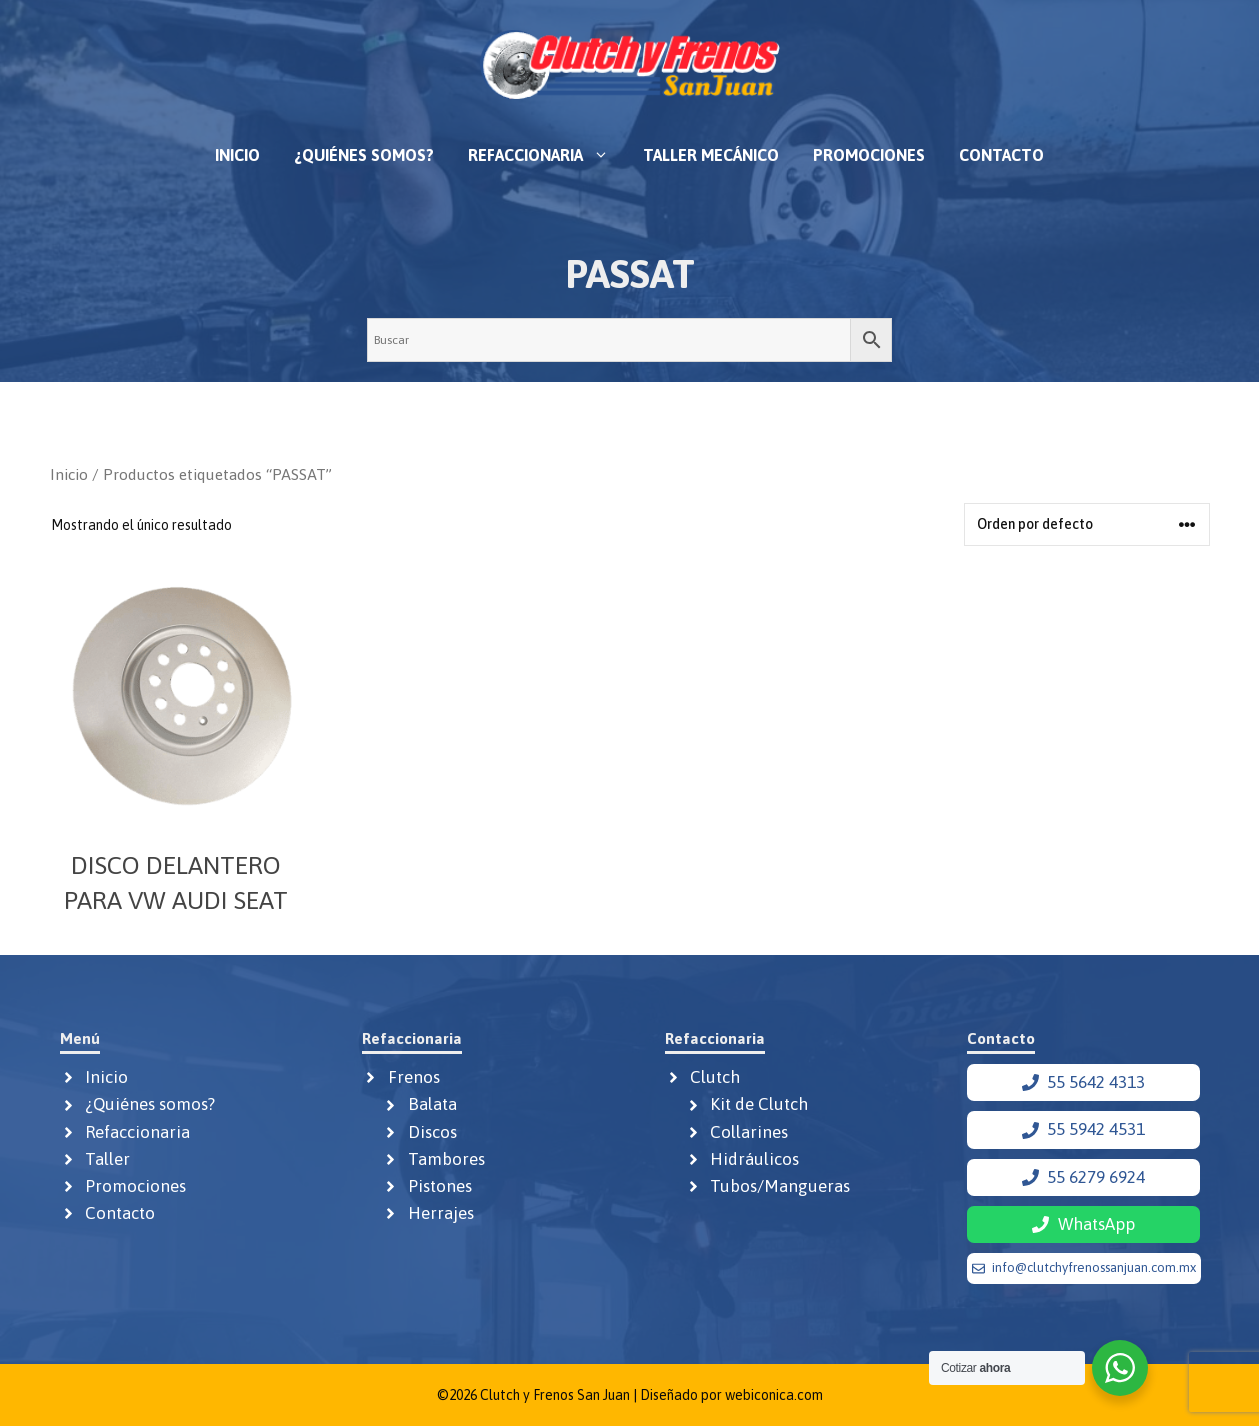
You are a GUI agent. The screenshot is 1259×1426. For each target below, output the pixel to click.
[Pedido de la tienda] (1087, 524)
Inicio (237, 155)
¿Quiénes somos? (364, 155)
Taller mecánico (711, 155)
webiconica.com (774, 1395)
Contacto (1001, 155)
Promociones (869, 155)
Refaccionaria (547, 155)
